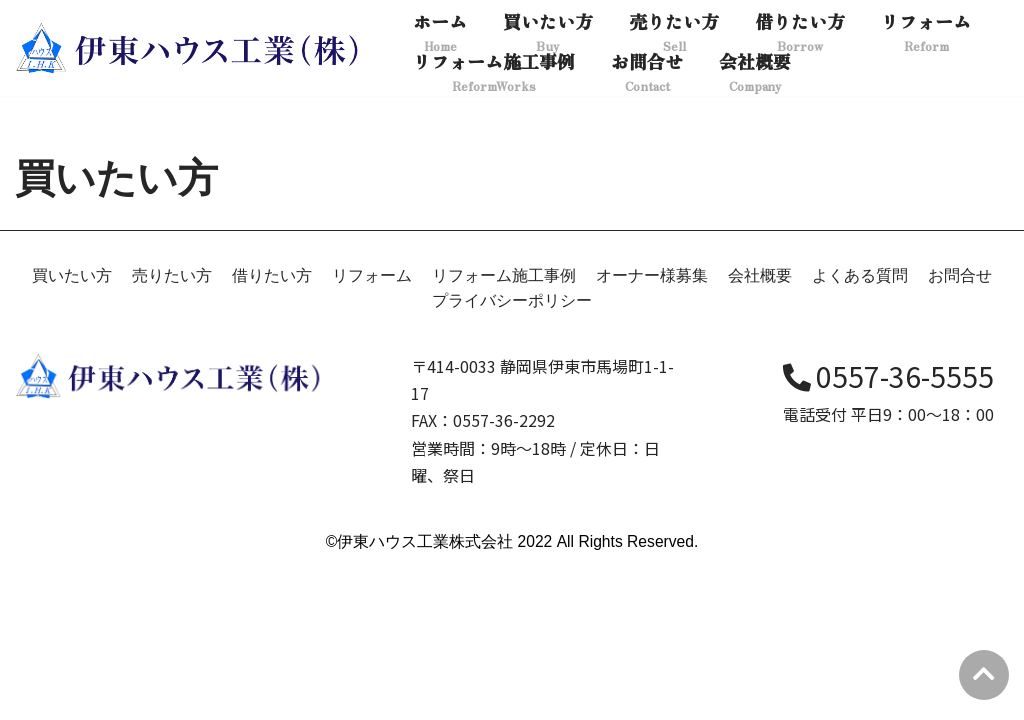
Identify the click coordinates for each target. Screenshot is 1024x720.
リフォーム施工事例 (504, 427)
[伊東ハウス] (190, 48)
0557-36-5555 (888, 529)
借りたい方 (272, 427)
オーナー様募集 (652, 427)
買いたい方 (72, 427)
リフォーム (372, 427)
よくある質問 (860, 427)
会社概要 (760, 427)
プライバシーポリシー (512, 453)
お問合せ (960, 427)
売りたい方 (172, 427)
